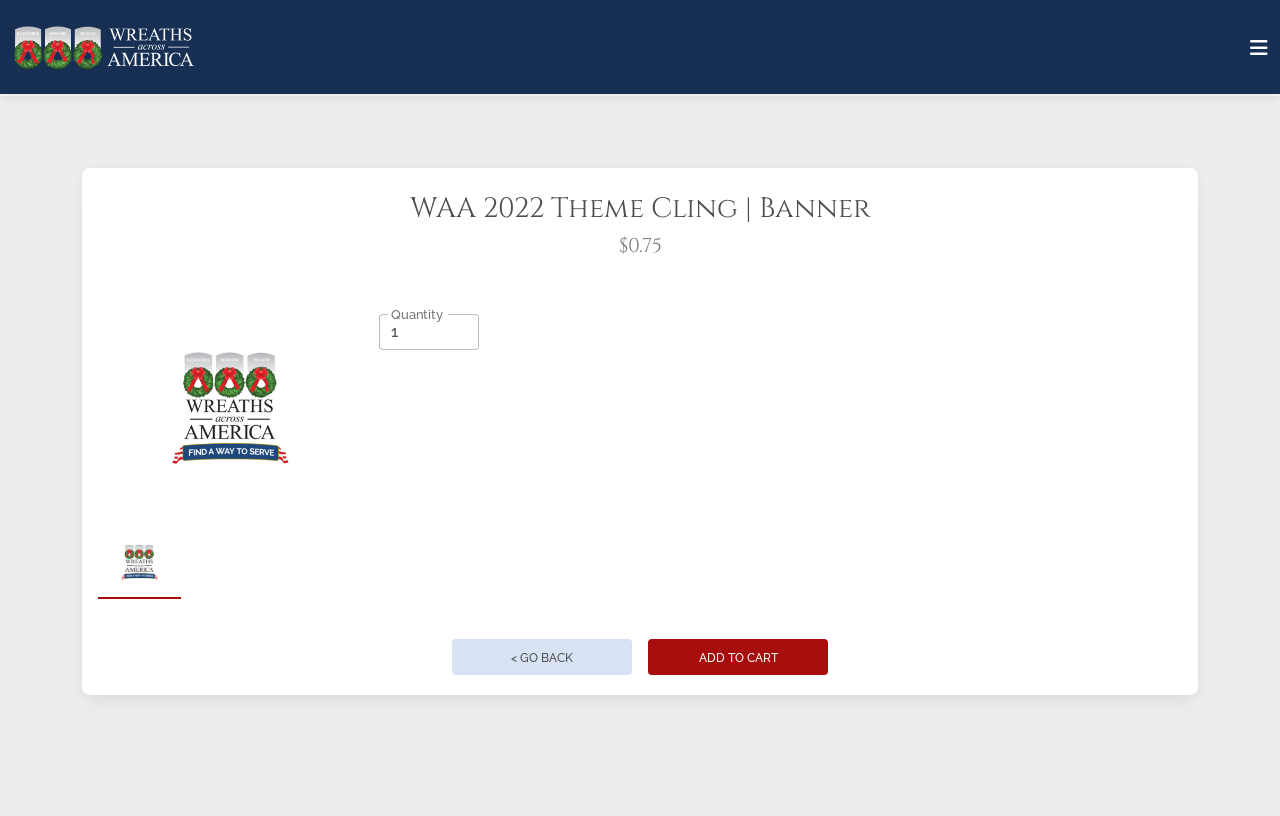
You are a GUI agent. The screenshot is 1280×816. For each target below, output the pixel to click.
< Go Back (542, 658)
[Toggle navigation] (1259, 48)
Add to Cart (738, 658)
